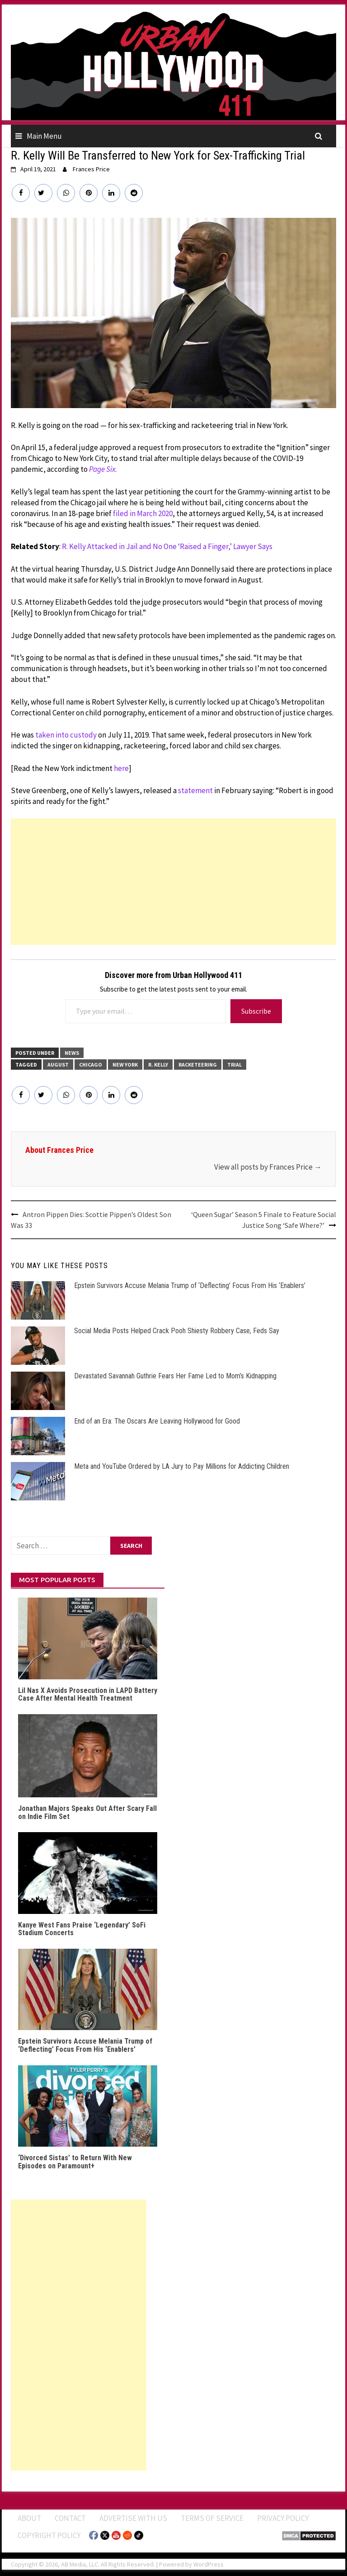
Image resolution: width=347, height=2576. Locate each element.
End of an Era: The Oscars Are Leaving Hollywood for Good (157, 1421)
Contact (70, 2518)
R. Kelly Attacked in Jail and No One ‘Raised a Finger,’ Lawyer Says (167, 546)
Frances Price (91, 169)
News (72, 1052)
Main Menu (44, 136)
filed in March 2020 (143, 513)
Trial (234, 1064)
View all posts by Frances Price (268, 1167)
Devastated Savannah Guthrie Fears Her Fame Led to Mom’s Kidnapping (175, 1376)
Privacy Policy (283, 2518)
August (58, 1064)
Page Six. (103, 469)
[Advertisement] (173, 881)
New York (125, 1064)
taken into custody (66, 735)
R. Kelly (158, 1064)
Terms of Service (212, 2518)
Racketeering (197, 1064)
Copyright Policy (49, 2535)
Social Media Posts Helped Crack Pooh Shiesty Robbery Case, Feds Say (176, 1330)
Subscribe (256, 1010)
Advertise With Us (133, 2518)
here (121, 768)
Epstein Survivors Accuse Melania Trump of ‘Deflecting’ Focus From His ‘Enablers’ (189, 1285)
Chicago (90, 1064)
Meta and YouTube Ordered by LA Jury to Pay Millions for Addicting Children (181, 1466)
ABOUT (29, 2518)
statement (195, 790)
